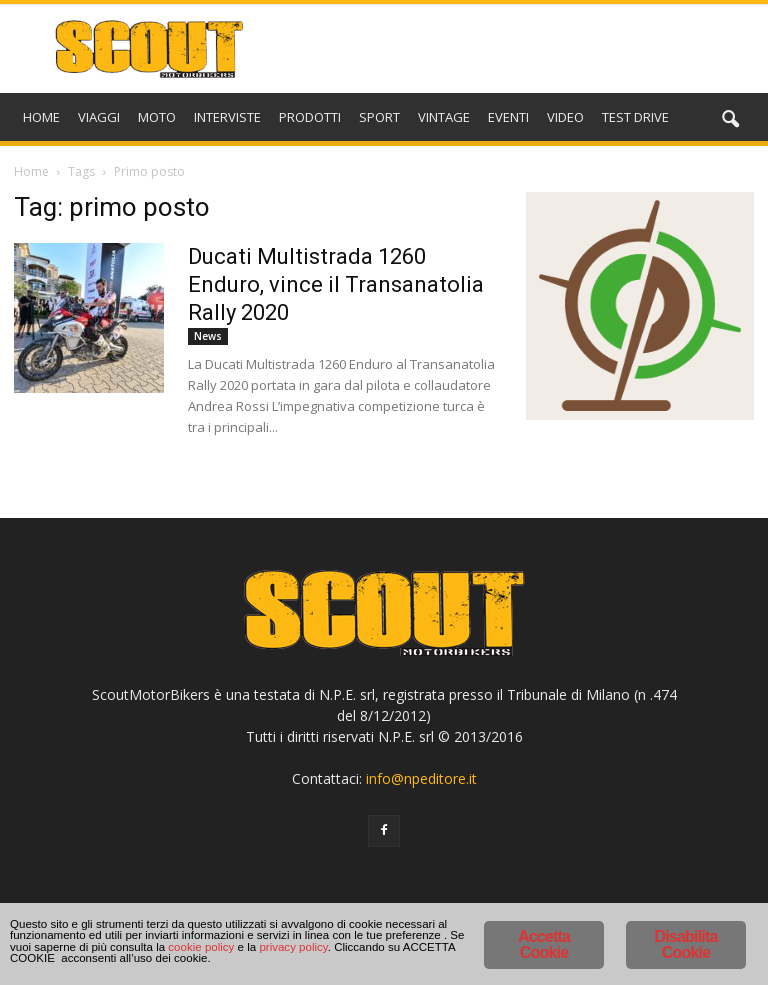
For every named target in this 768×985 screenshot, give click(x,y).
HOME (41, 117)
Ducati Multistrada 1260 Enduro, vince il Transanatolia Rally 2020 (336, 284)
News (208, 336)
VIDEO (565, 117)
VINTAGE (444, 117)
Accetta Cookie (544, 913)
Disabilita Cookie (685, 913)
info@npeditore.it (421, 778)
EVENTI (508, 117)
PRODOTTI (310, 117)
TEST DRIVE (635, 117)
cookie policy (317, 949)
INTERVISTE (227, 117)
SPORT (379, 117)
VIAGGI (99, 117)
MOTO (157, 117)
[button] (730, 120)
